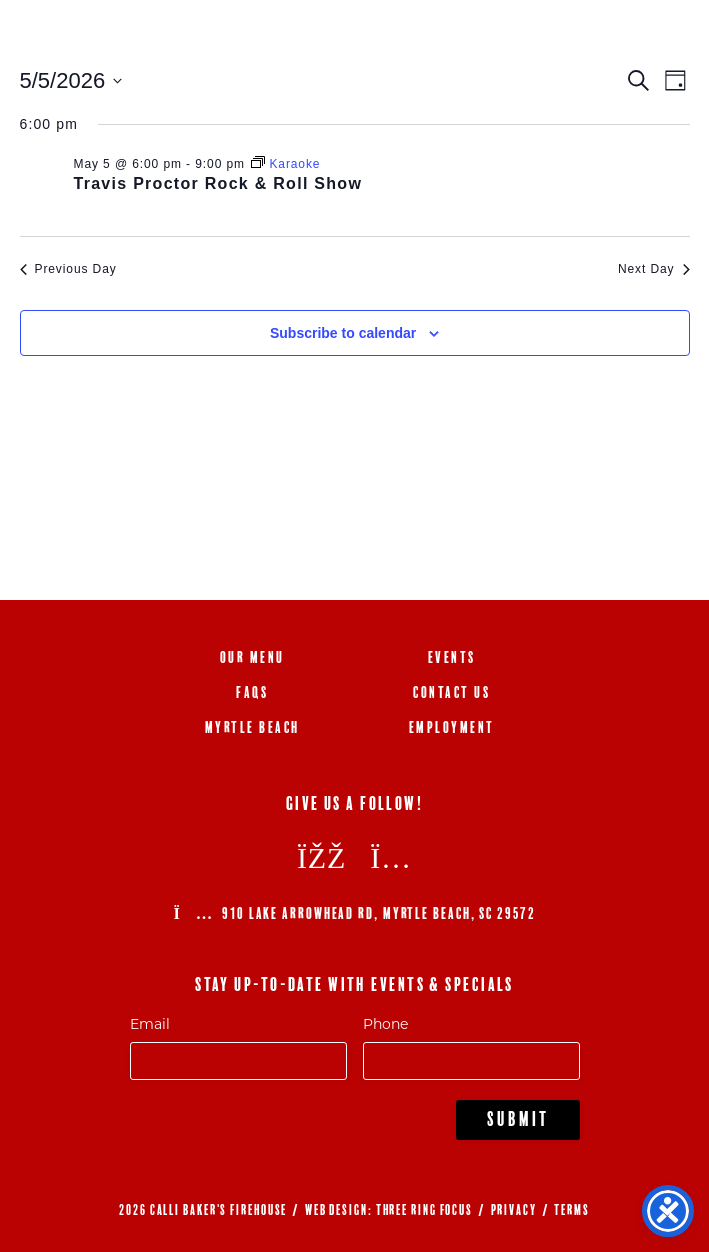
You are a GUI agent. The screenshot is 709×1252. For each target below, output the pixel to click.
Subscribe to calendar (343, 333)
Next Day (654, 269)
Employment (452, 727)
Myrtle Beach (252, 727)
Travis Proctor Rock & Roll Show (218, 183)
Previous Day (68, 269)
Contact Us (451, 692)
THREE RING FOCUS (424, 1210)
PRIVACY (514, 1210)
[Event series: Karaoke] (285, 164)
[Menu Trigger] (661, 37)
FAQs (252, 692)
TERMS (572, 1210)
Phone (385, 1023)
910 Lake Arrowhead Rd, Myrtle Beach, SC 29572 (354, 913)
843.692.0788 (572, 38)
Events (452, 657)
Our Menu (252, 657)
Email (150, 1023)
